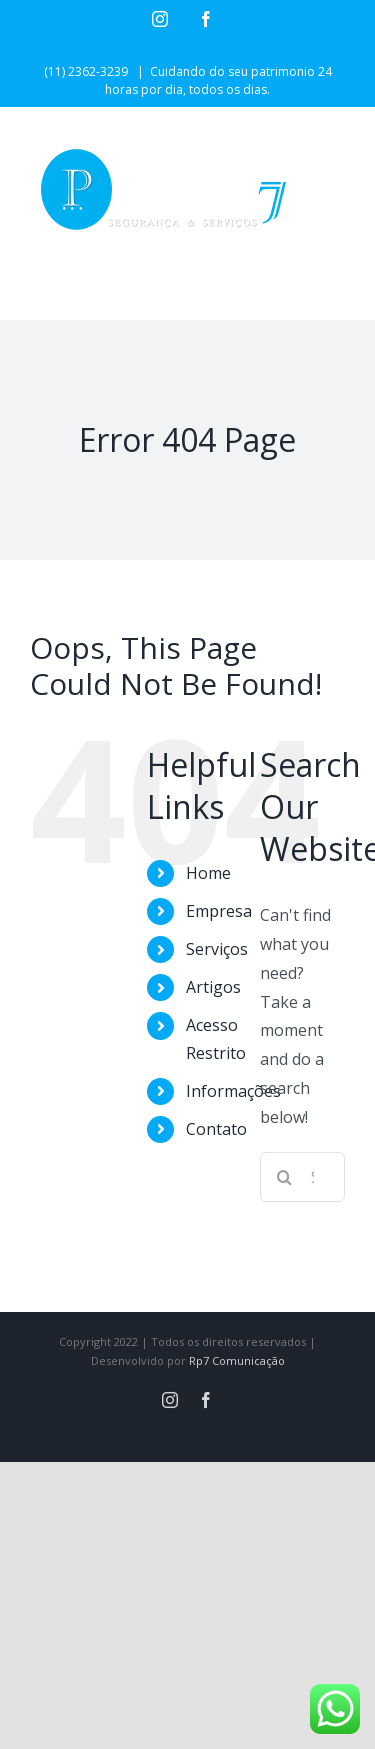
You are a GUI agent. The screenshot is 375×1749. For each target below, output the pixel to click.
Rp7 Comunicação (237, 1360)
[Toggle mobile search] (294, 288)
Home (208, 873)
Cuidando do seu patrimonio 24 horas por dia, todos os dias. (218, 80)
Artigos (213, 987)
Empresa (219, 911)
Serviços (217, 949)
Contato (216, 1129)
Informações (233, 1091)
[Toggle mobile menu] (334, 288)
